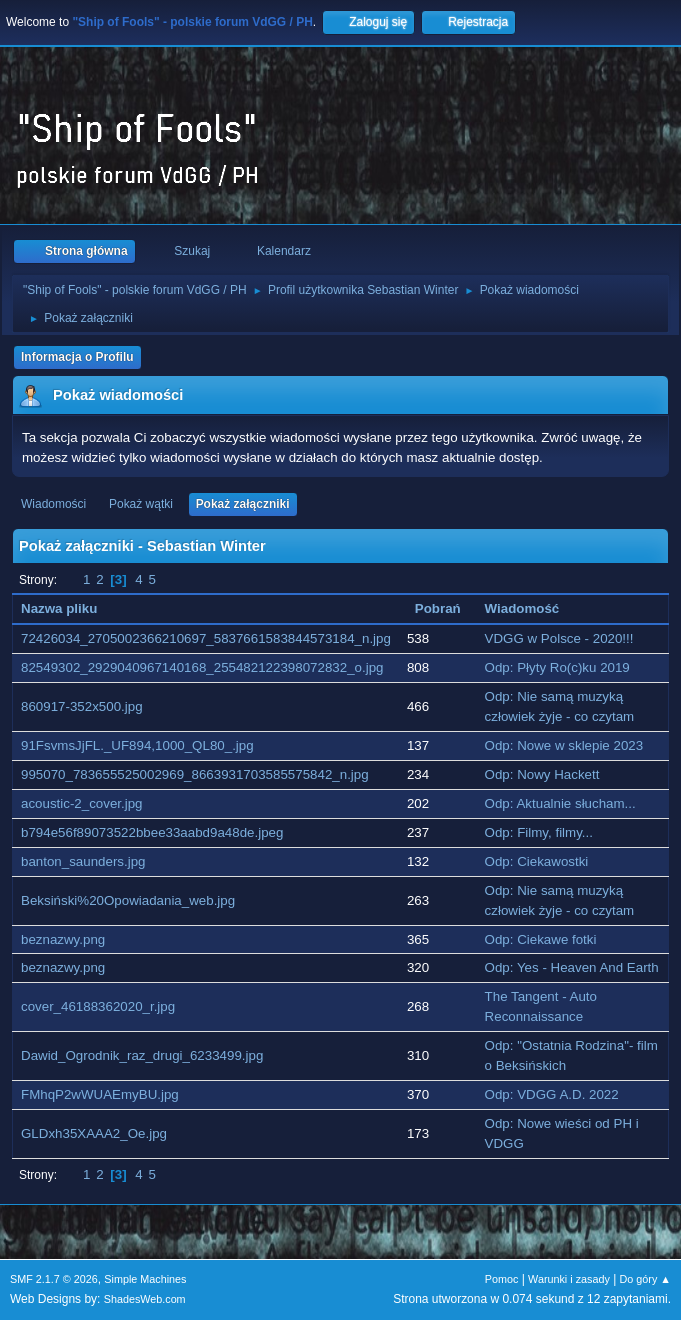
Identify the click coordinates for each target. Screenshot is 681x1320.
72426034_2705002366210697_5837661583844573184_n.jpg (206, 638)
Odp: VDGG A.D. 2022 (552, 1094)
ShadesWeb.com (145, 1299)
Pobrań (438, 608)
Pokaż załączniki (243, 504)
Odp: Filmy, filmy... (539, 832)
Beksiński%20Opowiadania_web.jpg (128, 900)
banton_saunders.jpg (83, 861)
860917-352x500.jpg (82, 706)
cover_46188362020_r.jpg (98, 1006)
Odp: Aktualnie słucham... (560, 803)
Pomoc (502, 1279)
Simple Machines (145, 1279)
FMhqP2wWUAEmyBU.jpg (100, 1094)
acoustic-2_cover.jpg (82, 803)
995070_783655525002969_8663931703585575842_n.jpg (195, 774)
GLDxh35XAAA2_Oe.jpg (94, 1133)
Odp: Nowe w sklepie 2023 (564, 745)
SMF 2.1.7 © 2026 (54, 1279)
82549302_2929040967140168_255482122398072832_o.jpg (202, 667)
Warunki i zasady (569, 1279)
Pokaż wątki (141, 504)
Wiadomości (53, 504)
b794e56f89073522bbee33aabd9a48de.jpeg (152, 832)
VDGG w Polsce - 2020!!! (559, 638)
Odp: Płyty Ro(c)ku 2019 (557, 667)
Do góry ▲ (645, 1279)
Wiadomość (522, 608)
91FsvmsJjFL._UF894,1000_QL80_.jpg (137, 745)
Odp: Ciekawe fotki (541, 939)
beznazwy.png (63, 939)
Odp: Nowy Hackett (542, 774)
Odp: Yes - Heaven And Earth (572, 967)
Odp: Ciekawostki (537, 861)
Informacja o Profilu (77, 357)
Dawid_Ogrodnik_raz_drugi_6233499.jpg (142, 1055)
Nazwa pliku (70, 608)
